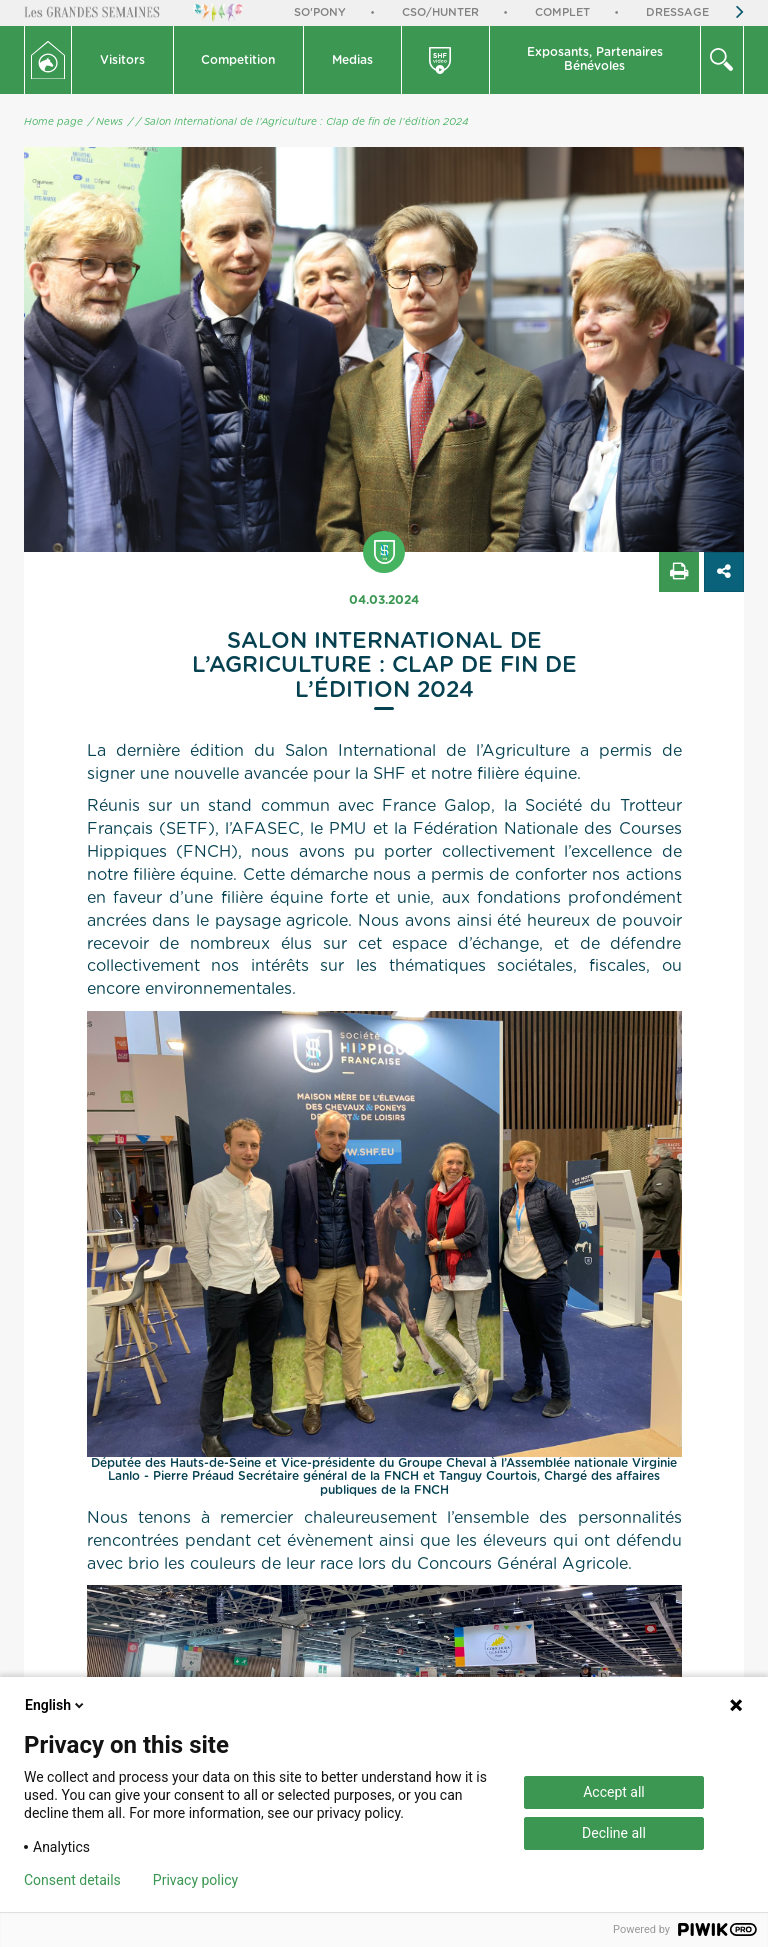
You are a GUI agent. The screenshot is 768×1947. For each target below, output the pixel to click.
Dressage (677, 12)
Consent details (72, 1880)
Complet (562, 12)
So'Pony (320, 12)
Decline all (614, 1833)
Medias (352, 60)
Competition (238, 60)
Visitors (122, 60)
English (56, 1705)
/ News (105, 122)
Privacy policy (195, 1880)
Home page (53, 122)
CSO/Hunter (440, 12)
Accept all (614, 1792)
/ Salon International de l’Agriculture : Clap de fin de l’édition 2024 (302, 122)
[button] (123, 60)
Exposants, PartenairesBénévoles (595, 59)
